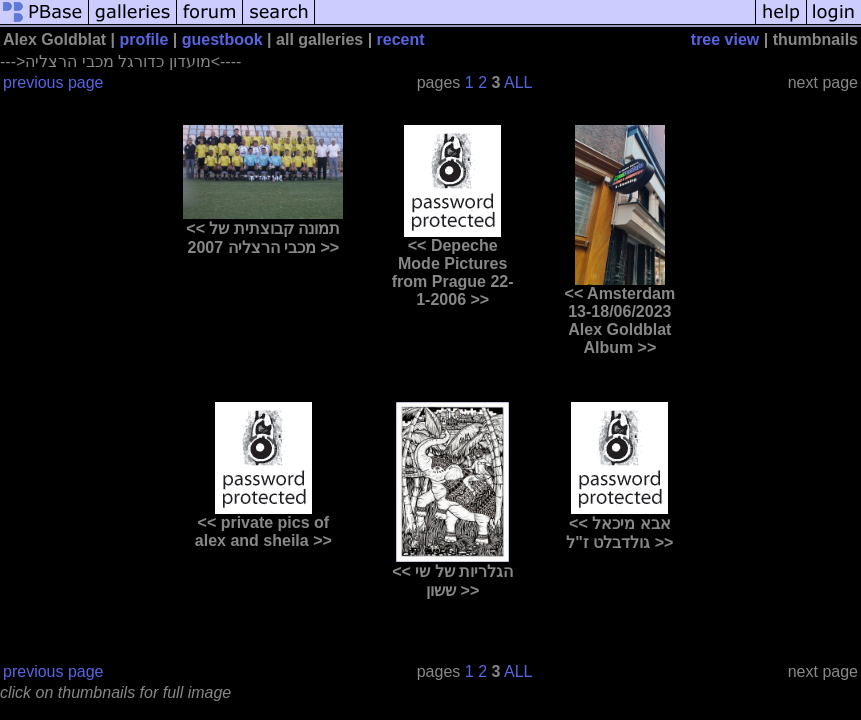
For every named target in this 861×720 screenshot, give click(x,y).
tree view (725, 39)
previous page (53, 82)
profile (144, 39)
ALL (518, 82)
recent (401, 39)
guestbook (222, 39)
